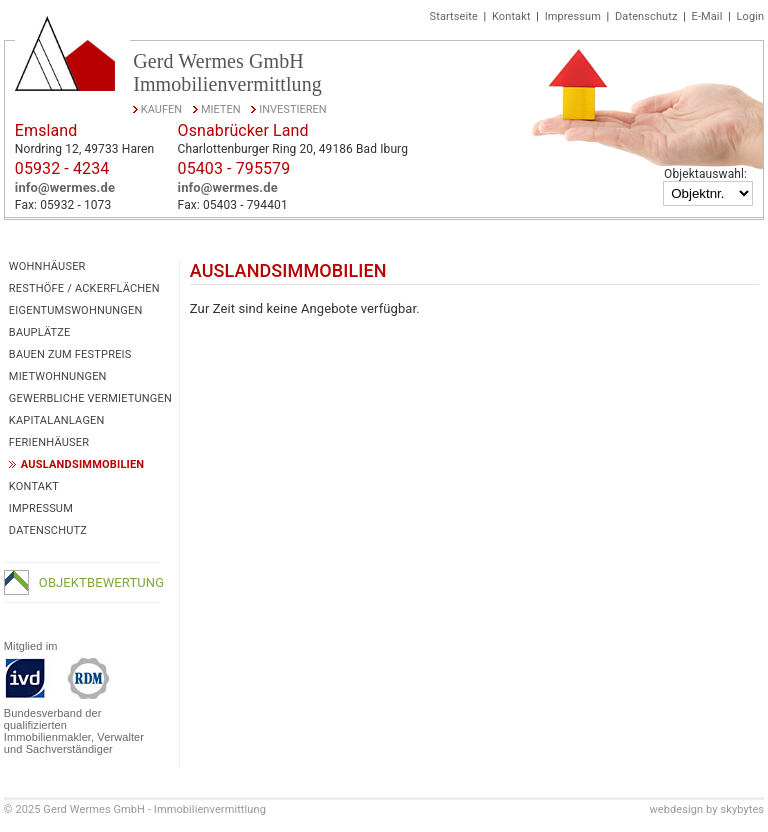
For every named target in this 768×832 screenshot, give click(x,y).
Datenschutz (646, 16)
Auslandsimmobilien (82, 464)
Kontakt (511, 16)
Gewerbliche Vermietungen (90, 398)
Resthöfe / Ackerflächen (84, 288)
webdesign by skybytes (706, 809)
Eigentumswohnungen (76, 310)
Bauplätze (40, 332)
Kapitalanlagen (57, 420)
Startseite (454, 16)
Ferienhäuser (49, 442)
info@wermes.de (65, 187)
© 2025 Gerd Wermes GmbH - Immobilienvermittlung (135, 809)
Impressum (573, 16)
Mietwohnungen (58, 376)
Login (751, 16)
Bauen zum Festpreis (70, 354)
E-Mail (707, 16)
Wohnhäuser (47, 266)
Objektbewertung (101, 582)
